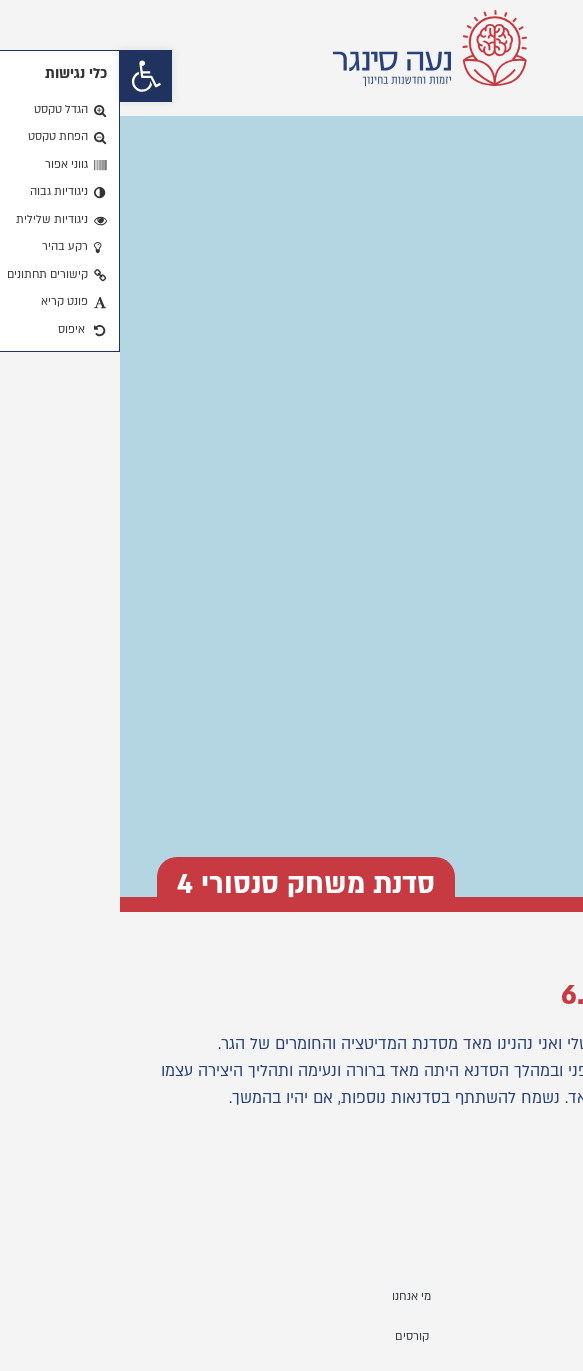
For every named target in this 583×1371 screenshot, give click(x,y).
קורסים (292, 1336)
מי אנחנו (291, 1296)
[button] (26, 76)
